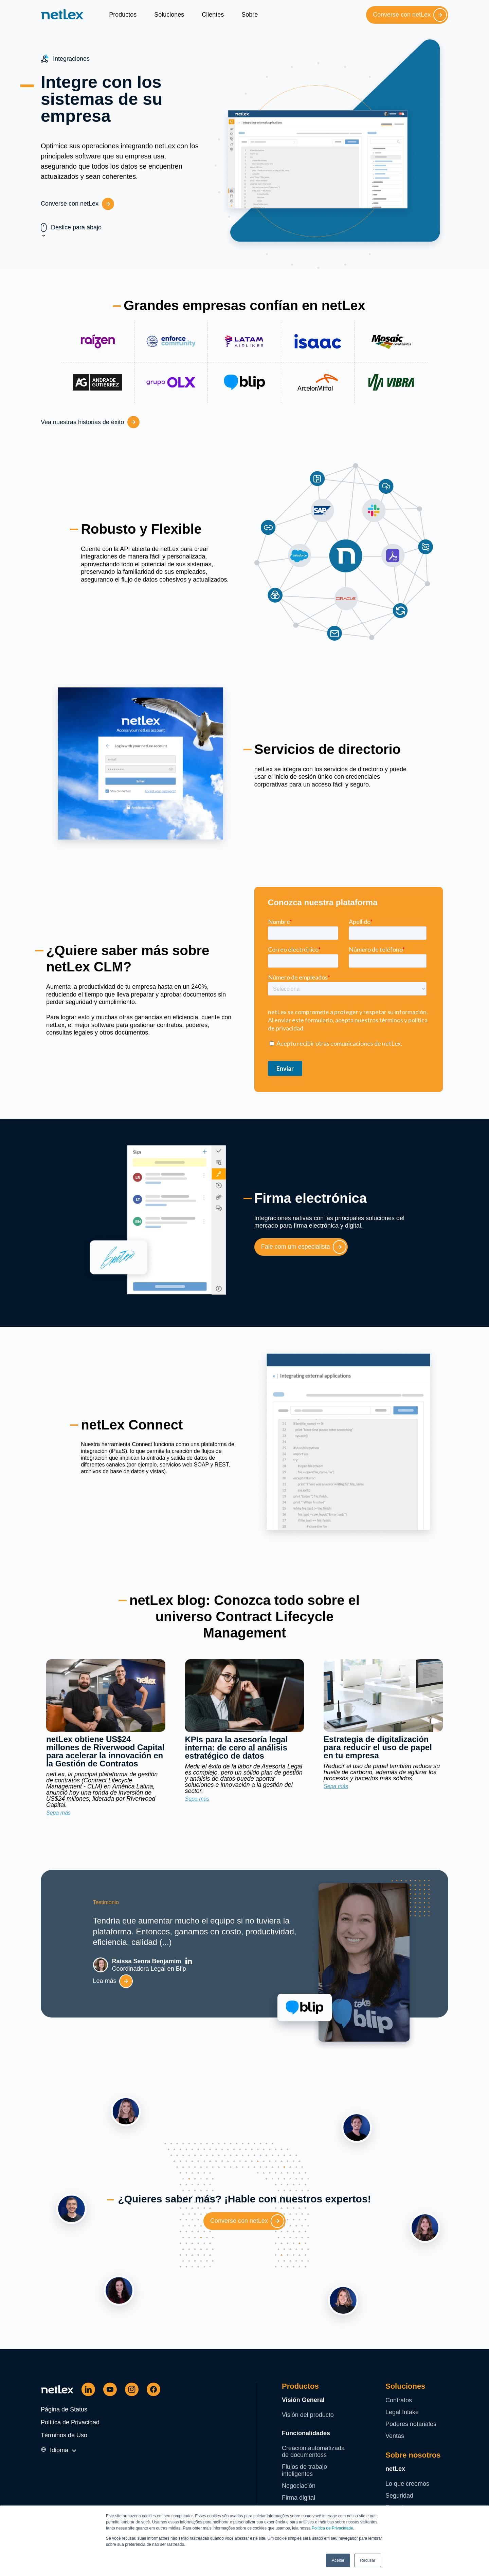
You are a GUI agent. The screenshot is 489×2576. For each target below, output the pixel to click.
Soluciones (169, 14)
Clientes (213, 14)
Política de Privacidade (332, 2528)
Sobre (249, 14)
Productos (123, 14)
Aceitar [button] (338, 2560)
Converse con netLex (410, 15)
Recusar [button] (367, 2560)
